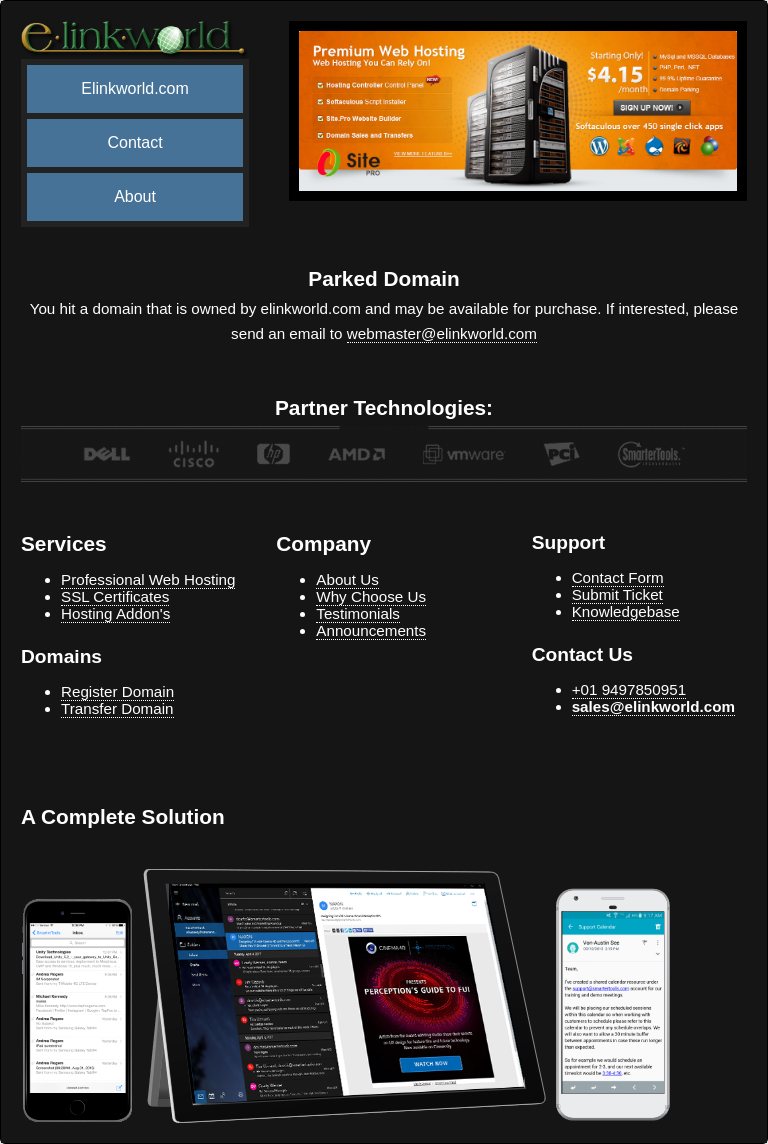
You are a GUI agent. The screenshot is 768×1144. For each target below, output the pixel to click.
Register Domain (117, 691)
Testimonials (358, 613)
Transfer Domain (117, 708)
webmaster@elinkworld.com (442, 333)
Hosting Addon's (115, 613)
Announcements (371, 630)
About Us (347, 579)
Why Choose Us (371, 596)
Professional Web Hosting (148, 579)
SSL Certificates (115, 596)
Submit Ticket (617, 594)
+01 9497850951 (629, 689)
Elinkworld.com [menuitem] (135, 88)
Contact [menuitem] (134, 142)
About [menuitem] (135, 196)
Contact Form (618, 577)
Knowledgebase (626, 611)
